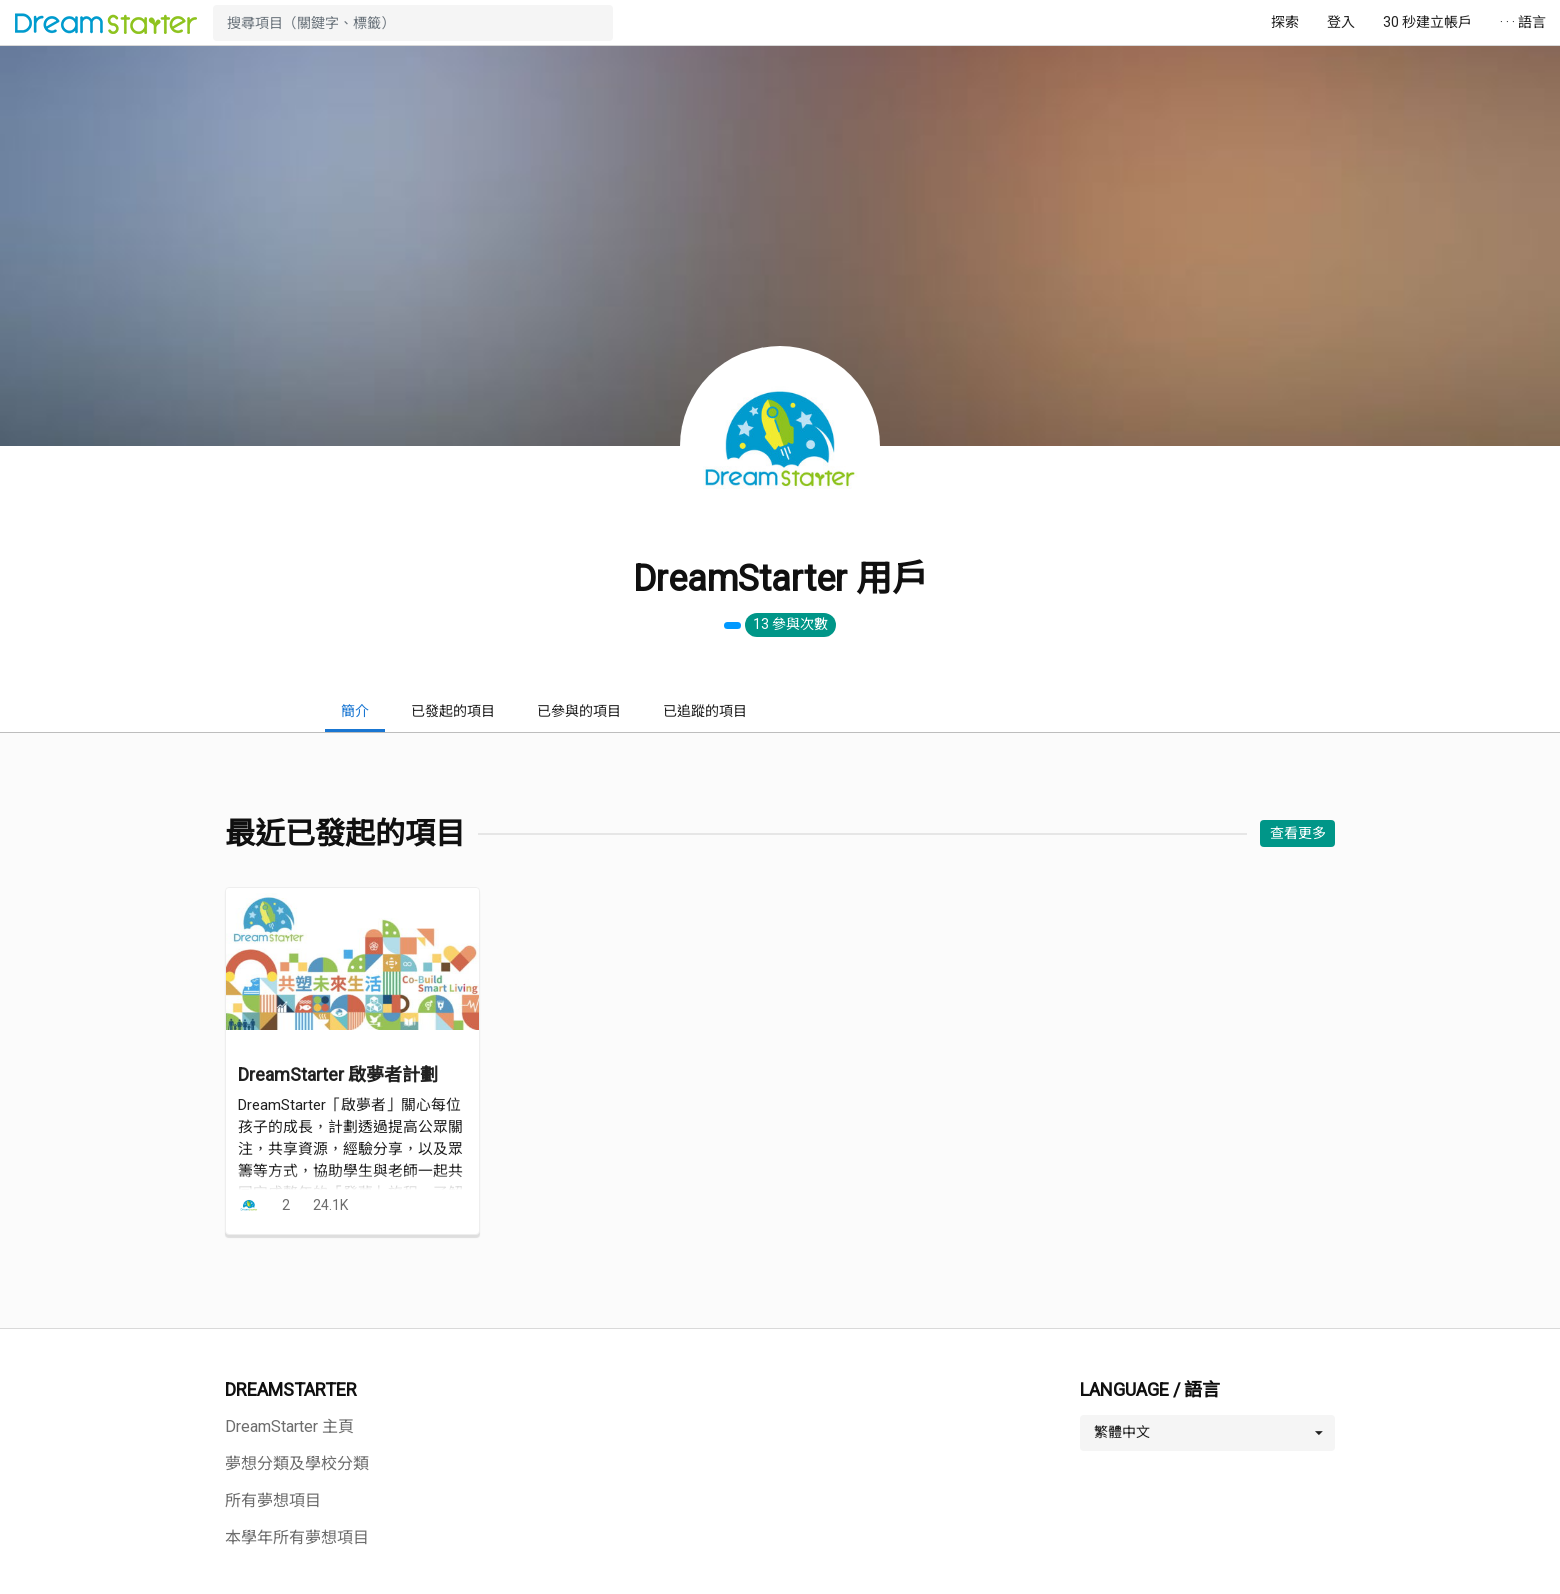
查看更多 (1298, 833)
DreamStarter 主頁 (289, 1426)
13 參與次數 (790, 624)
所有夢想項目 (273, 1500)
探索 (1285, 22)
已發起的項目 (453, 711)
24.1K (330, 1205)
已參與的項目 (579, 711)
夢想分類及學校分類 (297, 1463)
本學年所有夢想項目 (297, 1537)
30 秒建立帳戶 (1427, 22)
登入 (1341, 22)
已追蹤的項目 (705, 711)
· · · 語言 (1523, 22)
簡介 (355, 711)
